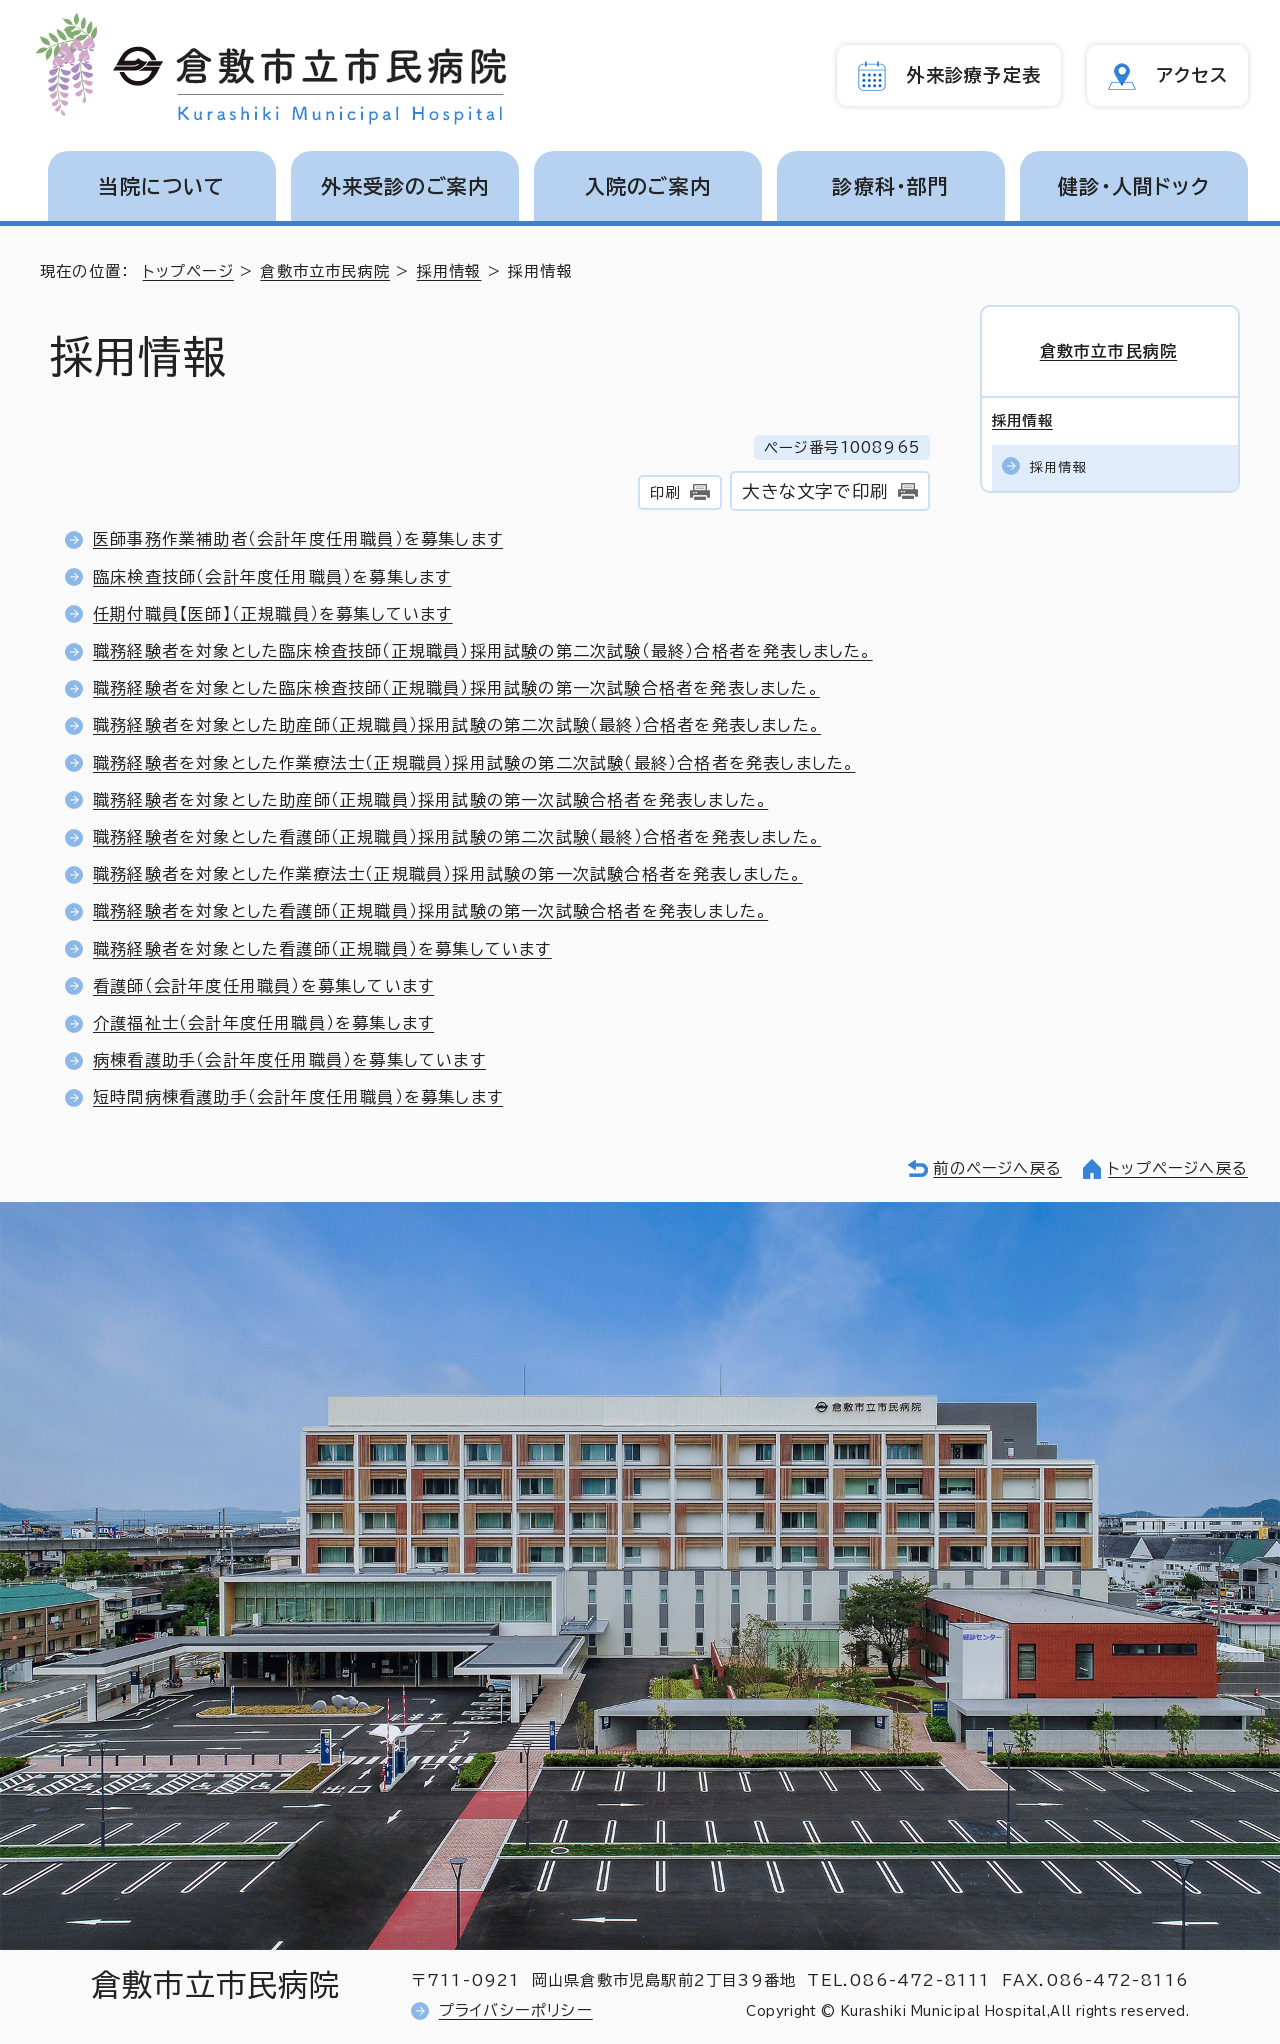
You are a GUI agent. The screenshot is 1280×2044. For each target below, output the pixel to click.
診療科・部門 (890, 186)
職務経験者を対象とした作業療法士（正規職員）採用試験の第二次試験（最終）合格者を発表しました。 (474, 763)
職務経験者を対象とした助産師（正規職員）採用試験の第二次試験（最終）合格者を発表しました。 (457, 725)
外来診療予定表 (974, 75)
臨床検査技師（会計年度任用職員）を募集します (272, 577)
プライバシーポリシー (516, 2010)
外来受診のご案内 (405, 186)
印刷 (665, 492)
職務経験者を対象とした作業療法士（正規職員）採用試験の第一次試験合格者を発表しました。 (448, 874)
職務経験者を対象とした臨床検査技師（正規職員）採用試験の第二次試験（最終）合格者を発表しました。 (483, 651)
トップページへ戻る (1178, 1168)
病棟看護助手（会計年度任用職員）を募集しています (289, 1060)
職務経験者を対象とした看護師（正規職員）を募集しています (322, 949)
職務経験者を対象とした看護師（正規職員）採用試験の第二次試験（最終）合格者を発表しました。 (457, 837)
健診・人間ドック (1134, 186)
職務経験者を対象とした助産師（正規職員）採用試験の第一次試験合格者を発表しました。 (430, 800)
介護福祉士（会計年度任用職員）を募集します (263, 1023)
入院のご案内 (648, 186)
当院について (161, 186)
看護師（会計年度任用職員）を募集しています (263, 986)
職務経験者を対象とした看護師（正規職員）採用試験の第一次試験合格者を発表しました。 (430, 911)
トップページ (188, 271)
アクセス (1192, 75)
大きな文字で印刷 (815, 491)
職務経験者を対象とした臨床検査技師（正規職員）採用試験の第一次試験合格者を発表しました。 (456, 688)
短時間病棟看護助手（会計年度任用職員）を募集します (298, 1097)
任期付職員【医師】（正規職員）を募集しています (273, 614)
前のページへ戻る (997, 1168)
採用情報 (449, 271)
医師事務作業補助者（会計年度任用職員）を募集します (298, 539)
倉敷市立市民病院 (325, 271)
